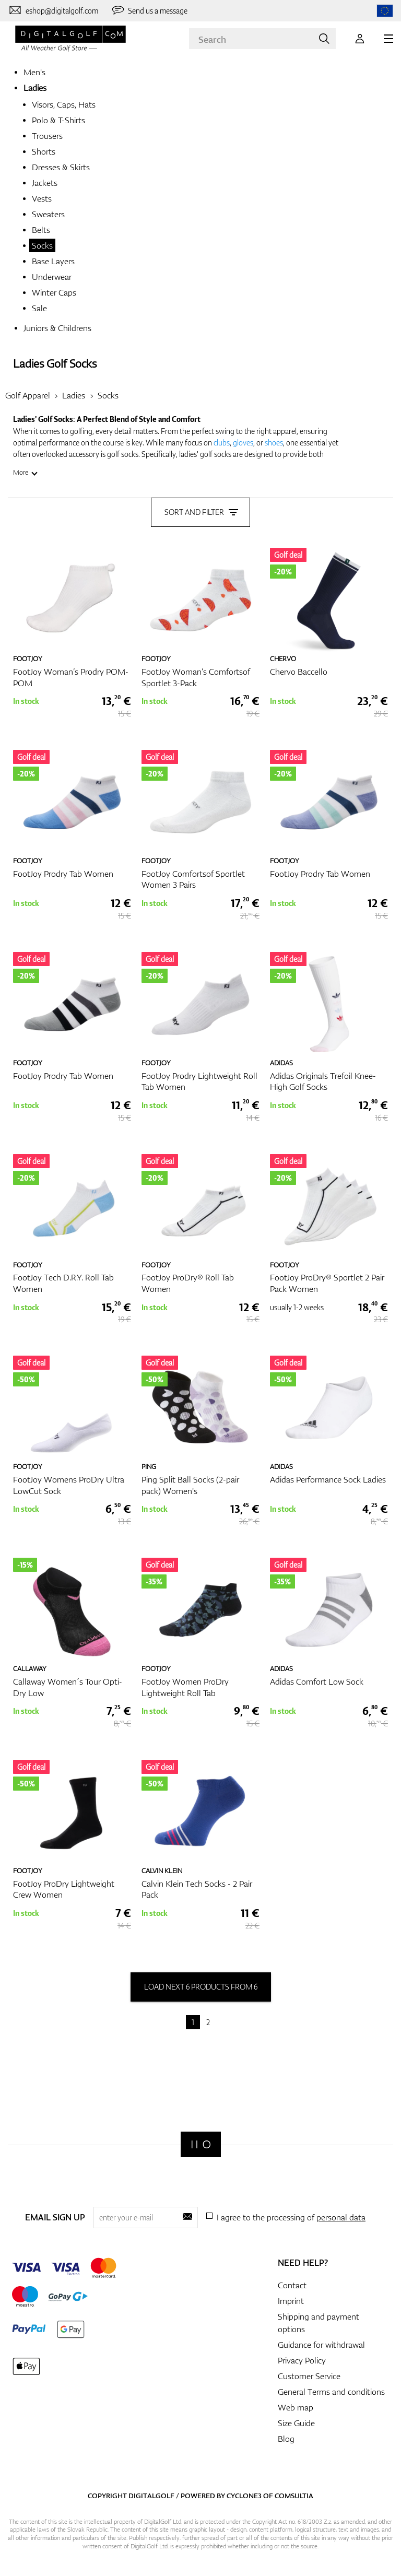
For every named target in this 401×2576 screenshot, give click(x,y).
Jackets (44, 183)
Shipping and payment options (318, 2323)
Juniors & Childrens (57, 328)
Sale (39, 308)
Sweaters (48, 214)
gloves (243, 443)
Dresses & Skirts (61, 167)
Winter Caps (54, 292)
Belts (41, 230)
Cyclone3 (244, 2495)
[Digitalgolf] (201, 2144)
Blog (286, 2438)
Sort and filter (200, 512)
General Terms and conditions (331, 2391)
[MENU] (388, 38)
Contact (292, 2285)
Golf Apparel (27, 395)
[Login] (359, 38)
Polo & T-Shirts (58, 120)
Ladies (34, 87)
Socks (42, 245)
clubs (222, 443)
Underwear (52, 277)
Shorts (43, 151)
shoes (274, 443)
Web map (295, 2407)
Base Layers (53, 261)
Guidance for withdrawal (321, 2344)
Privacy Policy (302, 2360)
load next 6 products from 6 (200, 1987)
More (20, 472)
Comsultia (294, 2495)
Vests (42, 198)
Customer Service (309, 2376)
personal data (340, 2217)
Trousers (47, 136)
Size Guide (296, 2423)
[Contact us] (53, 10)
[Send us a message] (149, 10)
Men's (34, 72)
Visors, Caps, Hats (64, 104)
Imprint (291, 2301)
